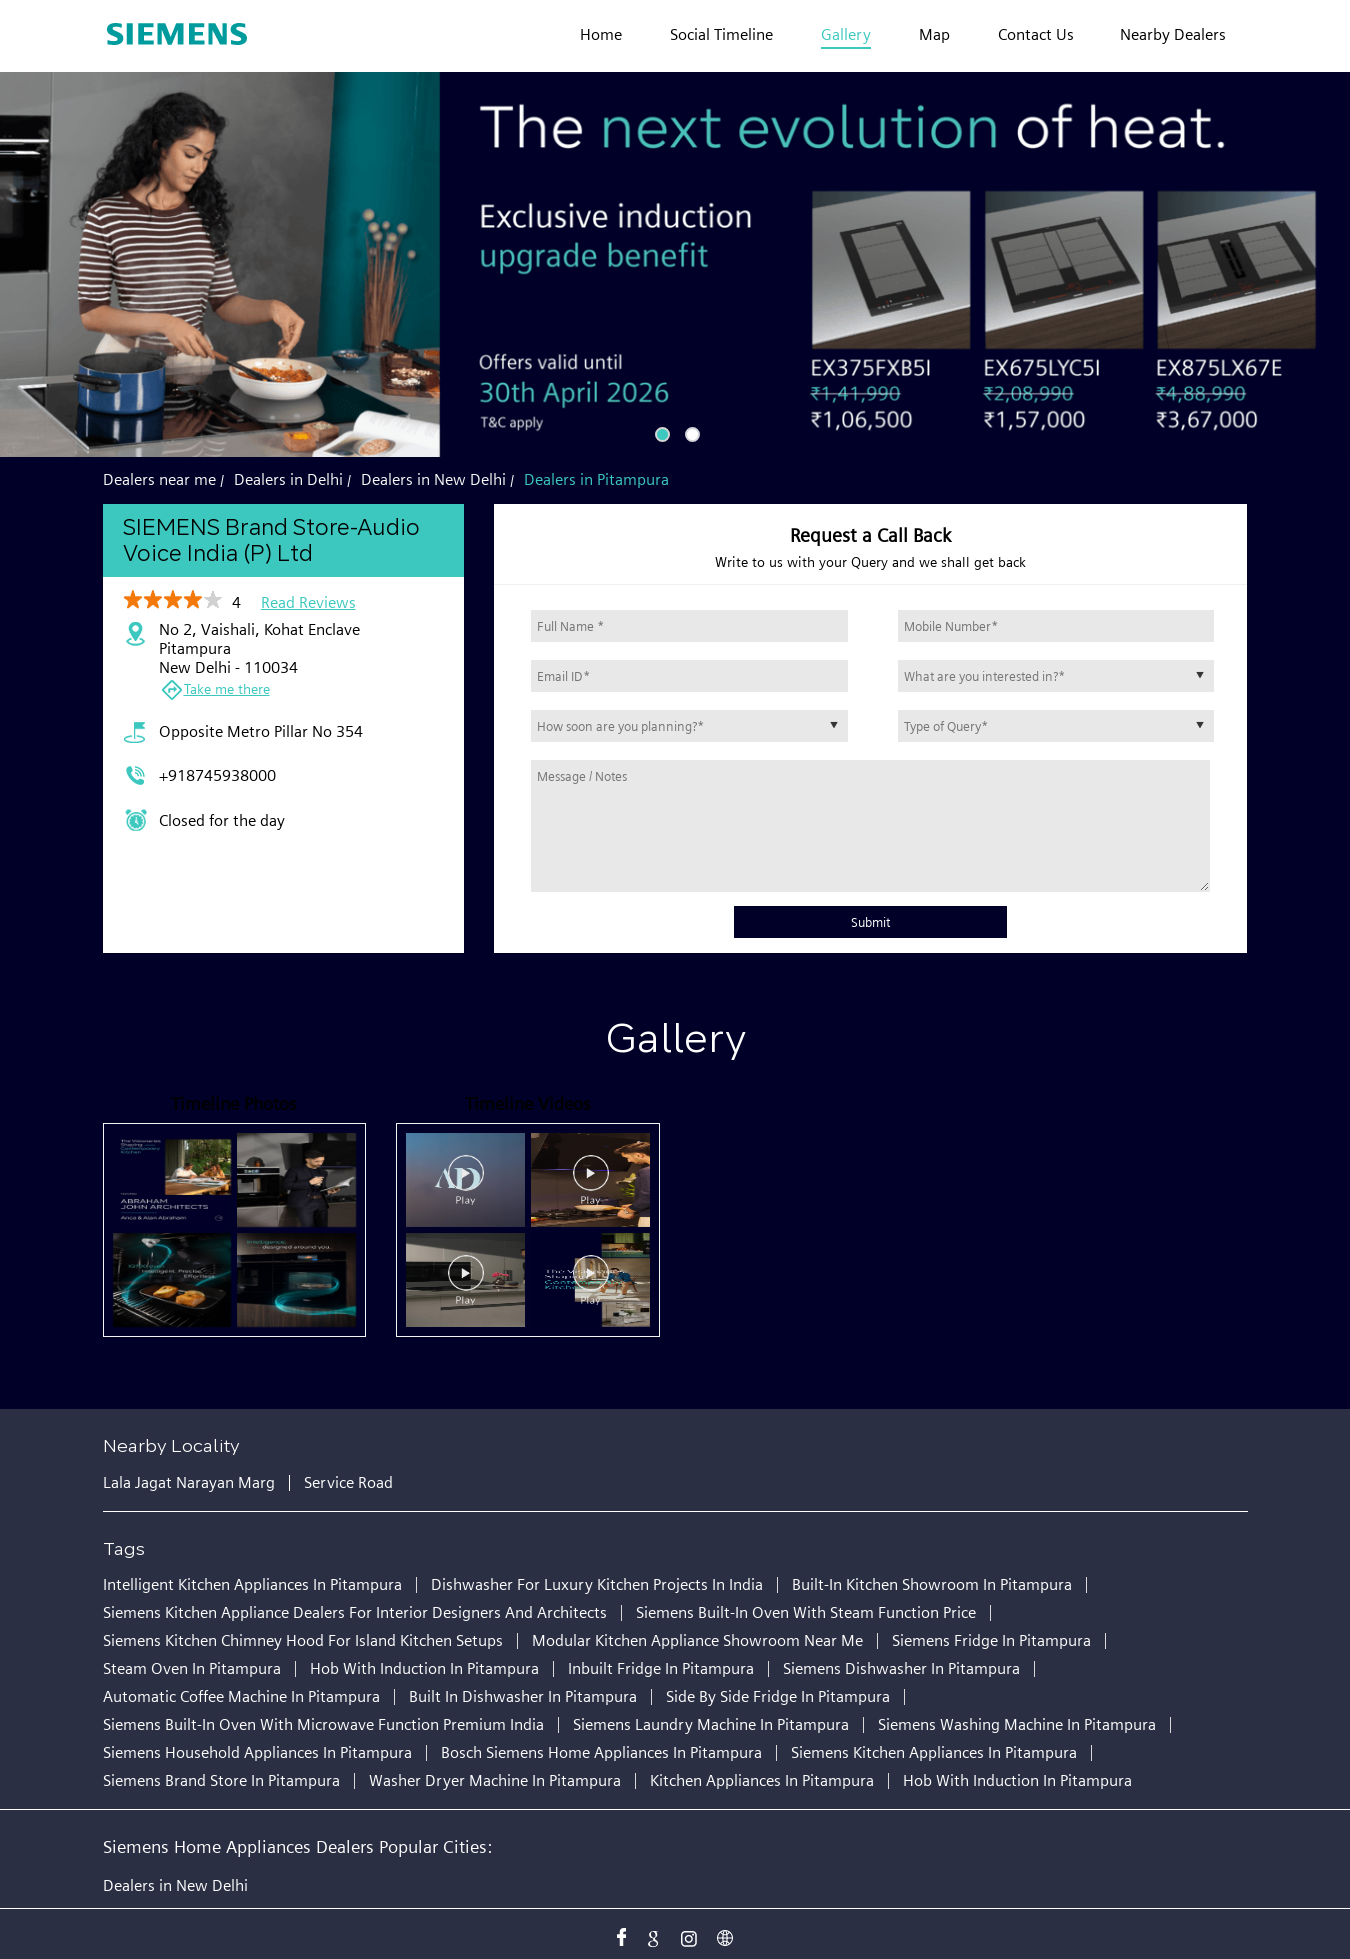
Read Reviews (308, 602)
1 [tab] (660, 432)
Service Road (348, 1482)
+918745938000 (217, 775)
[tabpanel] (675, 264)
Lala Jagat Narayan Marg (189, 1482)
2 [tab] (690, 432)
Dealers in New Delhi (175, 1885)
